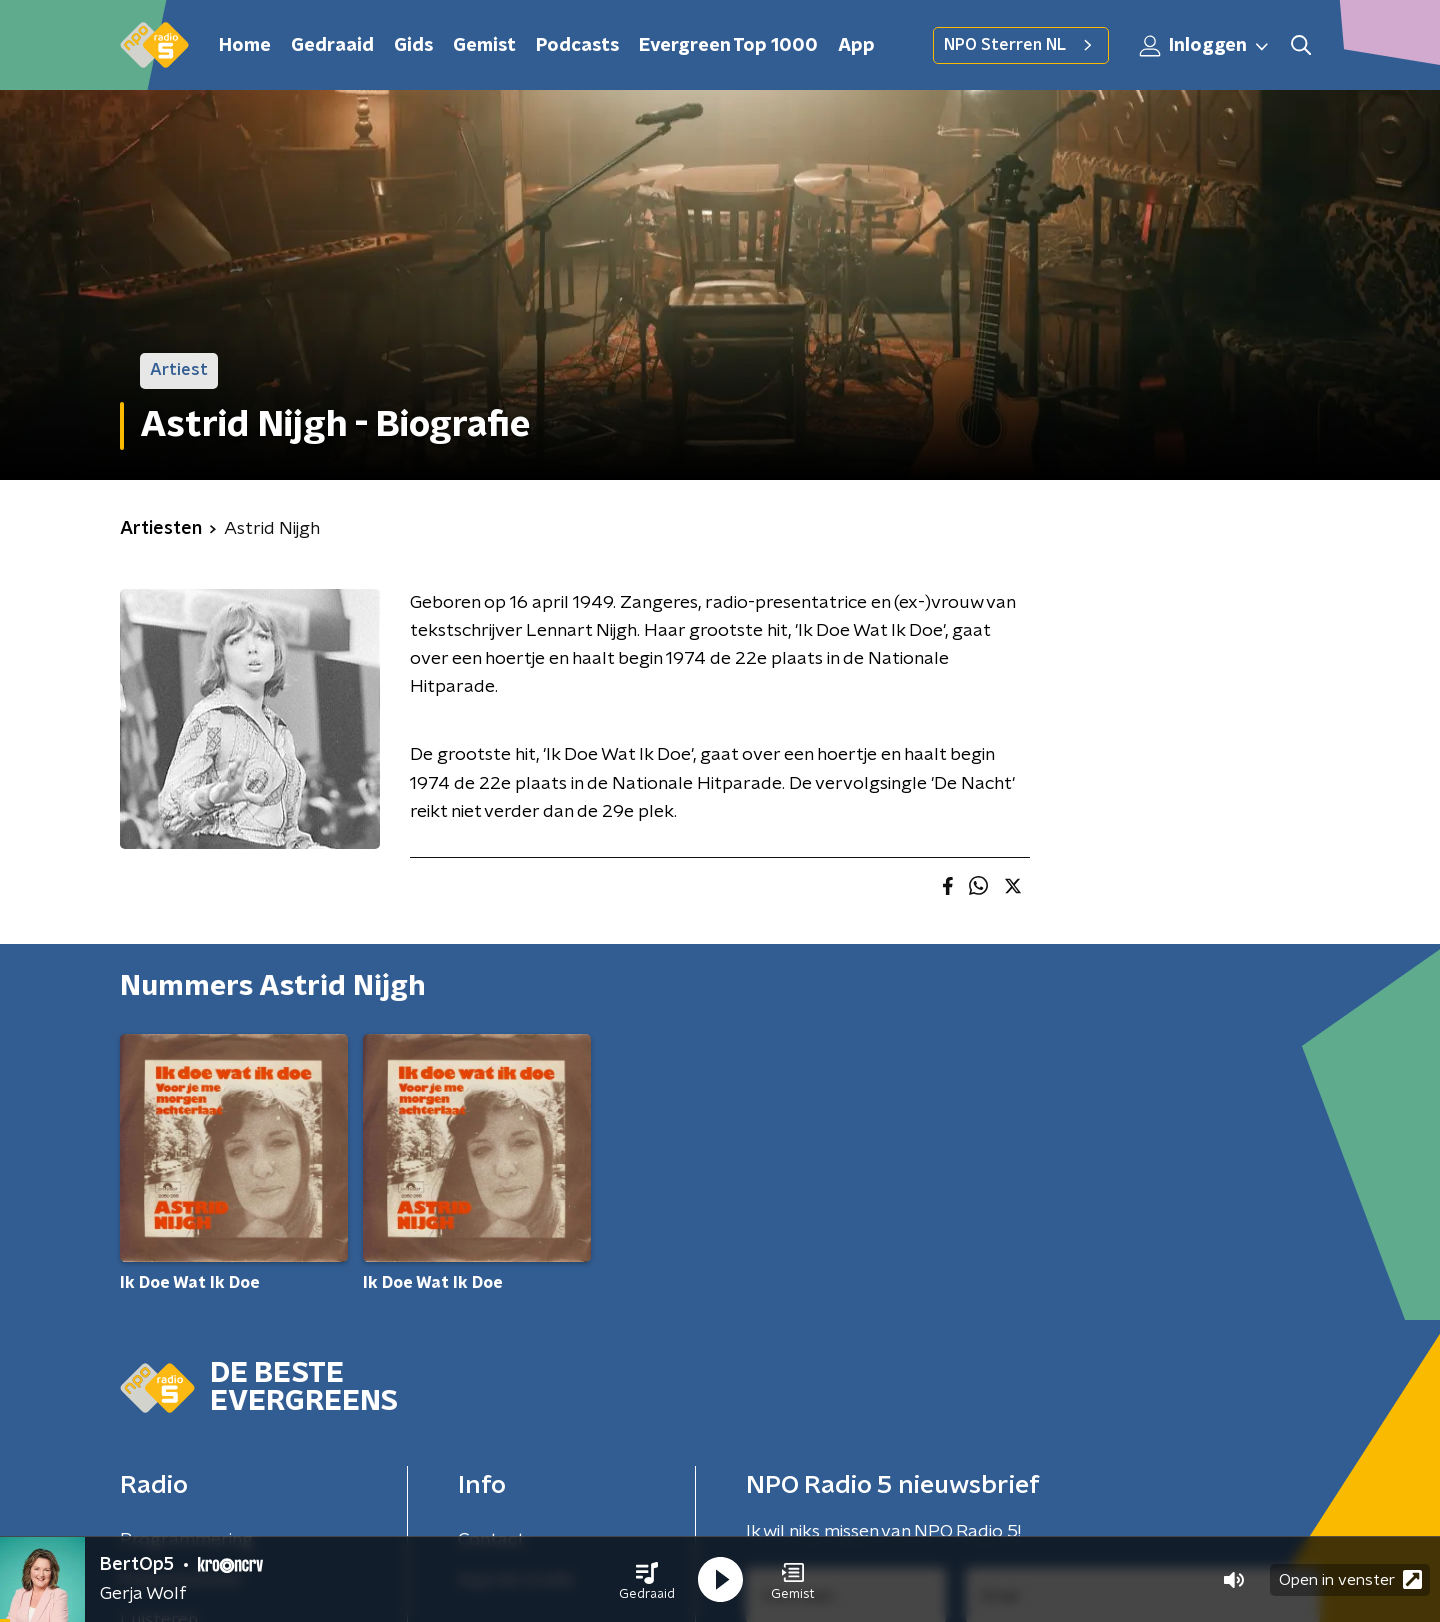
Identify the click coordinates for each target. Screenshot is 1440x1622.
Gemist (484, 46)
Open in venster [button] (1350, 1579)
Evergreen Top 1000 (728, 46)
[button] (647, 1580)
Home (245, 46)
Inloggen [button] (1205, 46)
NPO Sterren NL (1021, 45)
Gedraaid (332, 46)
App (856, 46)
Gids (413, 46)
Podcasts (577, 46)
